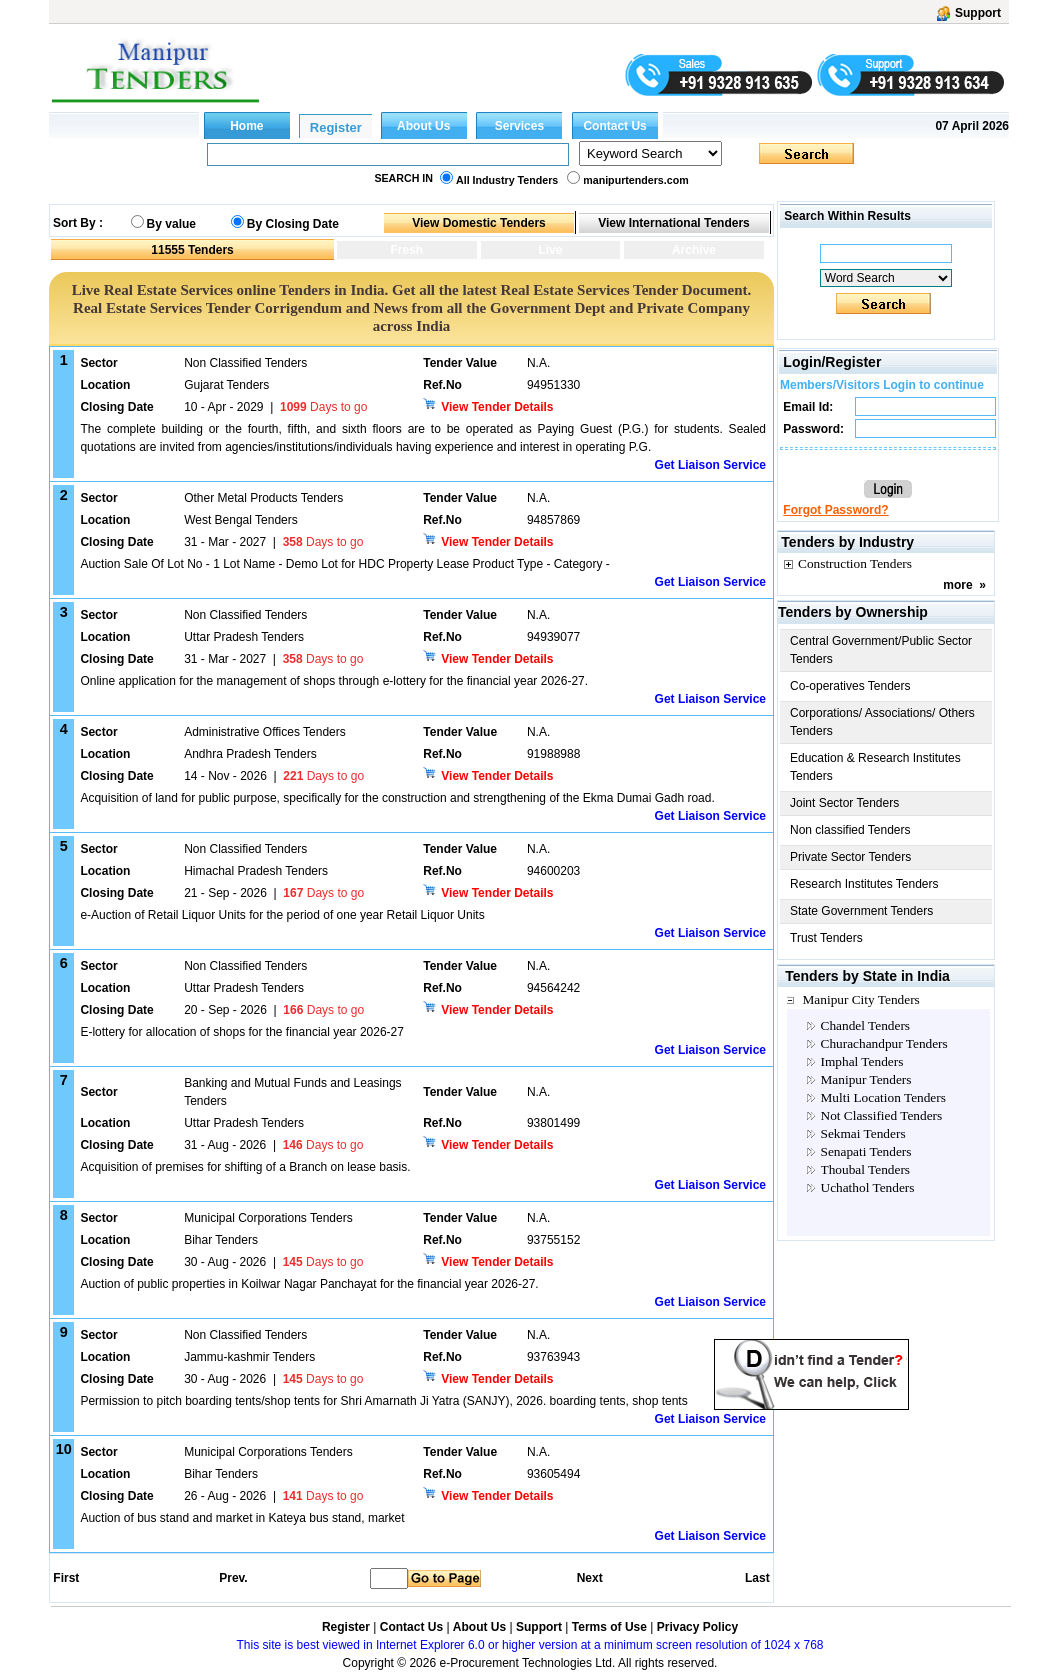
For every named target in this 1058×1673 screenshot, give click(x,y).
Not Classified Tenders (882, 1115)
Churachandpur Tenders (884, 1043)
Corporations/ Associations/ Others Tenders (882, 722)
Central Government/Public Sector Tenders (881, 650)
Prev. (233, 1578)
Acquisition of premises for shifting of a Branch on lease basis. (245, 1167)
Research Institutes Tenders (864, 884)
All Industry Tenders (507, 180)
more (957, 585)
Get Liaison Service (710, 465)
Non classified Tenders (850, 830)
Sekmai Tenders (863, 1133)
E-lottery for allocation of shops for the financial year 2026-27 (242, 1032)
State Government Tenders (861, 911)
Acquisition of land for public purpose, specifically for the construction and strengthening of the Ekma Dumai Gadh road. (397, 798)
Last (757, 1578)
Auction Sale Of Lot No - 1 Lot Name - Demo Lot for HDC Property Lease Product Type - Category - (344, 564)
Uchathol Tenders (868, 1187)
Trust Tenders (826, 938)
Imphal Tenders (862, 1061)
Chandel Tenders (866, 1025)
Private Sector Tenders (850, 857)
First (65, 1578)
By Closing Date (293, 224)
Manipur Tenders (866, 1079)
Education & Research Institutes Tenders (875, 767)
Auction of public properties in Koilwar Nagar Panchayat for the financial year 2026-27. (309, 1284)
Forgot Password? (835, 510)
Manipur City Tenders (861, 999)
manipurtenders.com (635, 180)
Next (590, 1578)
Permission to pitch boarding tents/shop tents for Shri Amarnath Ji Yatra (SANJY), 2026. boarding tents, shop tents (383, 1401)
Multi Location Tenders (883, 1097)
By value (171, 224)
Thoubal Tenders (866, 1169)
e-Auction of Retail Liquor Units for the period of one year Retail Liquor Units (282, 915)
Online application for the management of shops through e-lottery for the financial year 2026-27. (334, 681)
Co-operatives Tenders (850, 686)
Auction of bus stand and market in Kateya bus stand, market (242, 1518)
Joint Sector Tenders (844, 803)
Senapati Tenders (866, 1151)
